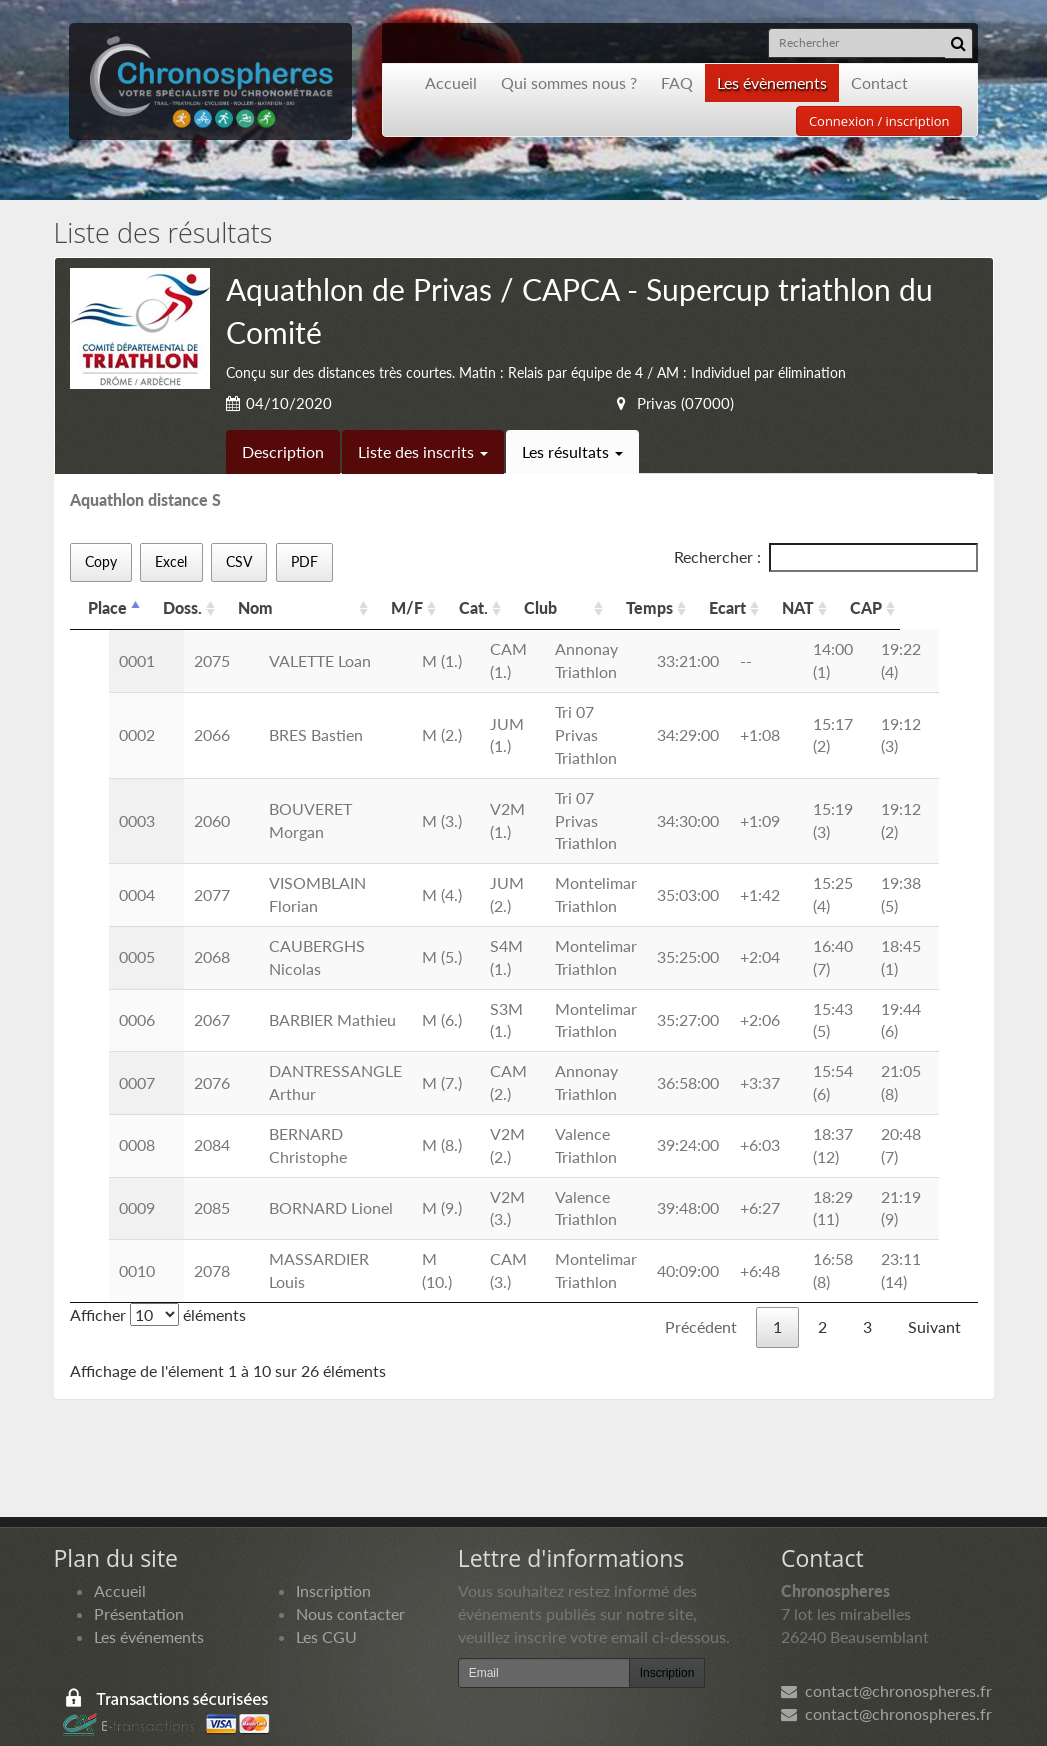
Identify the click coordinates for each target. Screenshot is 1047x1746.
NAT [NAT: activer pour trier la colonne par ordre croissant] (864, 607)
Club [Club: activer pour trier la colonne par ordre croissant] (564, 607)
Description (283, 451)
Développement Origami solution (141, 1711)
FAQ (677, 82)
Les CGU (326, 1590)
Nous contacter (350, 1567)
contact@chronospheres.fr (886, 1645)
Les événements (149, 1590)
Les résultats (572, 451)
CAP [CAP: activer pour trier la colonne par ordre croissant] (940, 607)
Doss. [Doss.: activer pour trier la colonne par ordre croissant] (182, 607)
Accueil (451, 82)
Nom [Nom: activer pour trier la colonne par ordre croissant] (255, 607)
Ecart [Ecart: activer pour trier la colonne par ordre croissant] (793, 607)
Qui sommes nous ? (569, 82)
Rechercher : (826, 557)
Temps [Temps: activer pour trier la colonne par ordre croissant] (715, 607)
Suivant (934, 1280)
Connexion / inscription (879, 121)
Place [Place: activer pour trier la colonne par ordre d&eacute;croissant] (107, 607)
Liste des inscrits (423, 451)
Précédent (701, 1280)
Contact (879, 82)
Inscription (333, 1544)
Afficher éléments (158, 1268)
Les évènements (772, 82)
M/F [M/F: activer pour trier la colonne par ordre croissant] (424, 607)
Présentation (139, 1567)
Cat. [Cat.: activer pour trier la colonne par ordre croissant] (491, 607)
